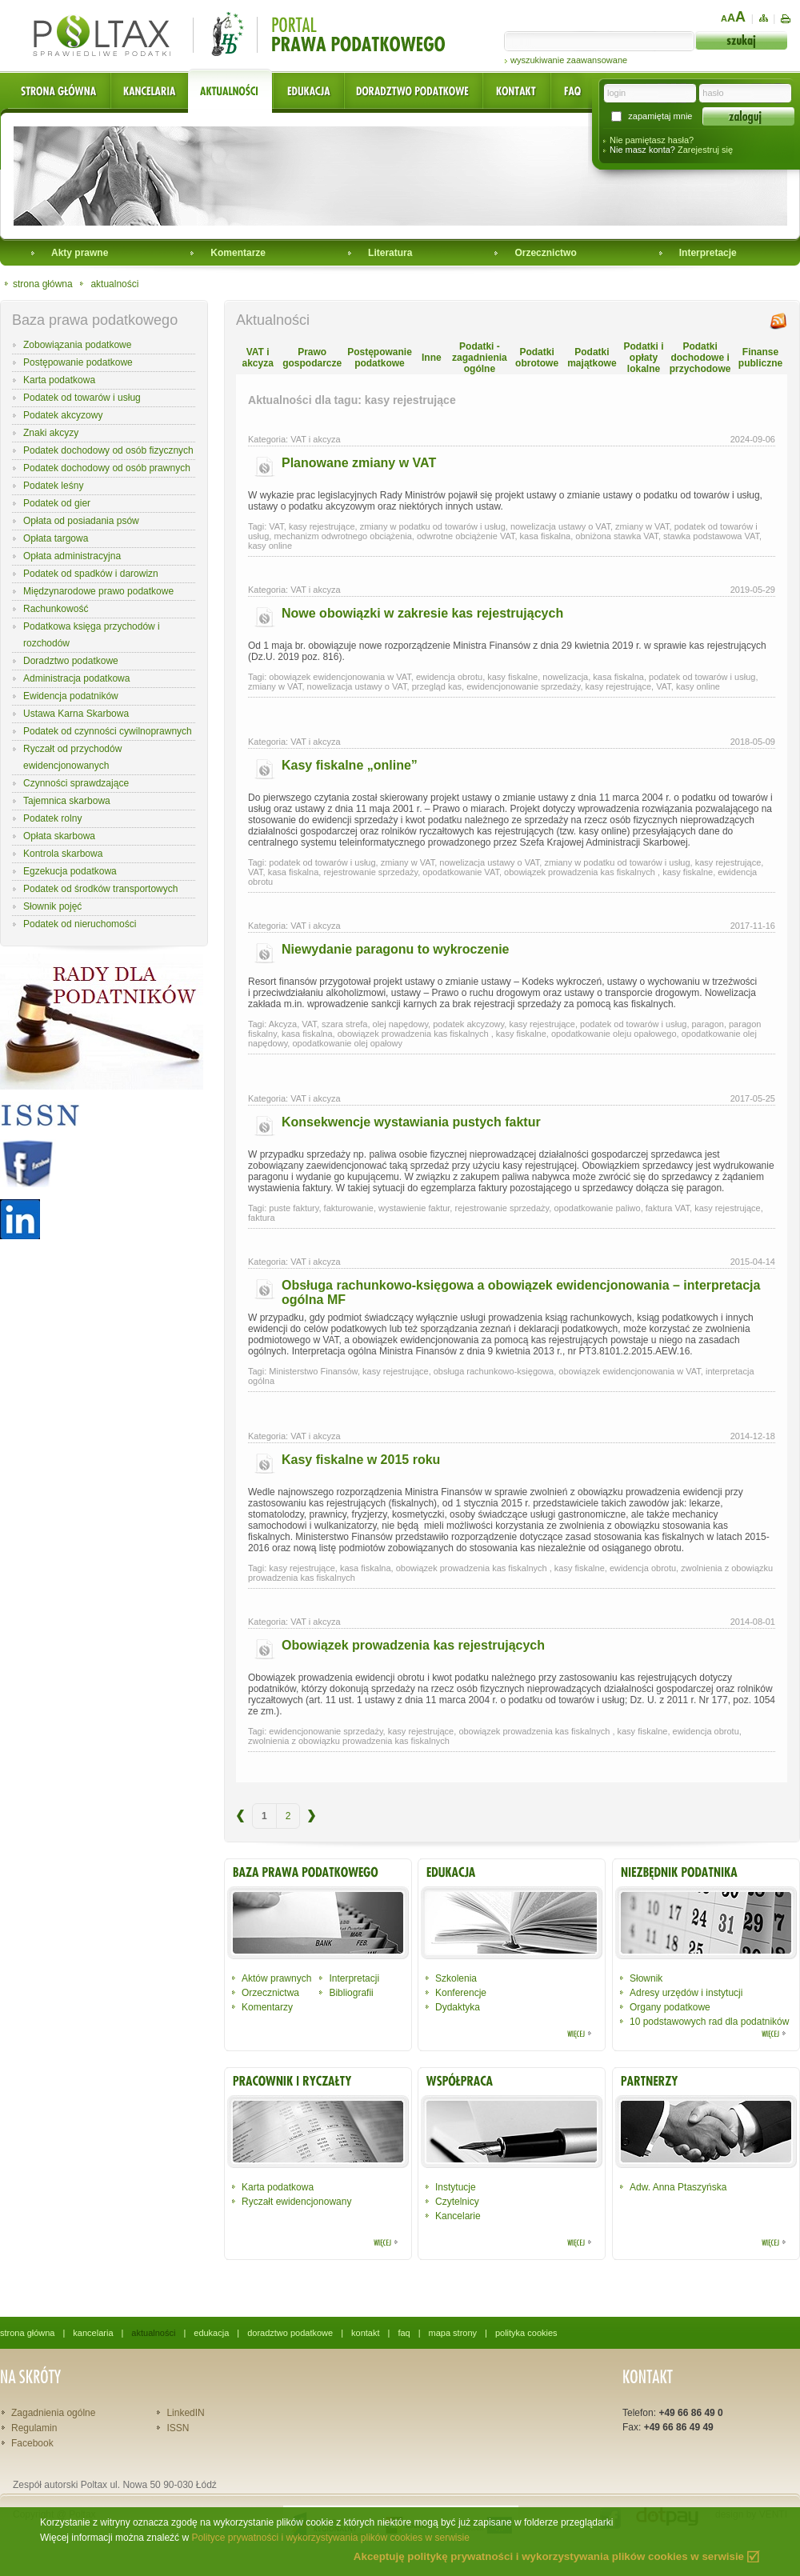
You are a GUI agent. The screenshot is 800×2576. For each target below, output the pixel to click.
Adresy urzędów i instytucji (686, 1992)
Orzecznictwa (270, 1992)
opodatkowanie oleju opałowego (614, 1033)
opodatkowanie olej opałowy (347, 1043)
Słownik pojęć (52, 906)
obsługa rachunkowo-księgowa (494, 1371)
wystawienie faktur (414, 1208)
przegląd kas (437, 686)
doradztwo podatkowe (290, 2333)
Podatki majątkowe (591, 357)
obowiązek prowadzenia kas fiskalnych (581, 872)
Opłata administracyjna (72, 556)
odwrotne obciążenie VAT (466, 536)
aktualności (114, 284)
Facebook (32, 2443)
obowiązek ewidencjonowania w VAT (340, 677)
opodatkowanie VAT (460, 872)
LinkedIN (185, 2412)
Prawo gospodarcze (312, 357)
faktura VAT (668, 1208)
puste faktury (293, 1208)
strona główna (43, 284)
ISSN (177, 2428)
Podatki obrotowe (536, 357)
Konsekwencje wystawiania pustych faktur (411, 1122)
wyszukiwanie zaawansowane (568, 60)
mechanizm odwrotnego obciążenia (342, 536)
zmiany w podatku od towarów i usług (433, 526)
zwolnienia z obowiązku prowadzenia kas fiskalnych (349, 1741)
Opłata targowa (55, 538)
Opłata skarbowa (59, 836)
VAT (276, 526)
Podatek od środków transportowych (100, 888)
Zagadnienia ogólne (53, 2412)
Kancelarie (458, 2216)
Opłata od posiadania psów (81, 520)
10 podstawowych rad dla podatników (709, 2021)
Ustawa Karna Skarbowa (76, 713)
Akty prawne (79, 252)
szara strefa (344, 1024)
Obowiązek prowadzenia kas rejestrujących (413, 1645)
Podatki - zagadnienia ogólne (479, 357)
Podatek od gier (56, 503)
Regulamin (34, 2428)
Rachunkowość (55, 608)
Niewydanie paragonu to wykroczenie (396, 949)
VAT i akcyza (257, 357)
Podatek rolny (52, 818)
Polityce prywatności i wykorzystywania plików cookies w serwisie (330, 2537)
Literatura (390, 252)
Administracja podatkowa (76, 678)
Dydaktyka (457, 2007)
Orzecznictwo (545, 252)
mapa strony (453, 2333)
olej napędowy (401, 1024)
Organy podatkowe (670, 2007)
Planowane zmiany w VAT (359, 463)
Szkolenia (456, 1978)
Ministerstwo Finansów (313, 1371)
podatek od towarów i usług (702, 677)
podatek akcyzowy (468, 1024)
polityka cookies (526, 2333)
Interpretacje (708, 252)
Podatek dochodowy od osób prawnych (106, 468)
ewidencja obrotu (449, 677)
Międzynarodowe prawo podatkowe (98, 591)
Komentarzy (267, 2007)
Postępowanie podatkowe (78, 362)
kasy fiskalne (512, 677)
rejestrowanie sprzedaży (370, 872)
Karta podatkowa (59, 380)
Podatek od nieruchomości (79, 924)
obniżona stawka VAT (616, 536)
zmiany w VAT (642, 526)
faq (404, 2333)
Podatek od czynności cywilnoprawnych (107, 731)
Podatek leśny (53, 485)
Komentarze (238, 252)
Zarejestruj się (705, 149)
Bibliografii (351, 1992)
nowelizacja (565, 677)
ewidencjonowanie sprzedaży (523, 686)
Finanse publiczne (760, 357)
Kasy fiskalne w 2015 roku (361, 1459)
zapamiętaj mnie (660, 116)
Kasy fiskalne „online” (350, 765)
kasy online (270, 545)
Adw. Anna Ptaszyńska (678, 2187)
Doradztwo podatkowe (70, 660)
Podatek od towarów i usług (82, 397)
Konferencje (460, 1992)
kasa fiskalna (545, 536)
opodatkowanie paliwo (597, 1208)
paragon (708, 1024)
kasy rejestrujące (322, 526)
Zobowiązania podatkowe (77, 344)
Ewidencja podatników (70, 696)
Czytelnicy (457, 2201)
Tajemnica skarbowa (66, 800)
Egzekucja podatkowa (70, 871)
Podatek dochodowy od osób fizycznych (108, 450)
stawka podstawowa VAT (711, 536)
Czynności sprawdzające (76, 783)
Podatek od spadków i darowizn (90, 573)
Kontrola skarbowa (62, 853)
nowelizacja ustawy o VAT (560, 526)
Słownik (646, 1978)
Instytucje (455, 2187)
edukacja (211, 2333)
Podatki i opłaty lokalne (643, 357)
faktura (261, 1217)
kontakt (365, 2333)
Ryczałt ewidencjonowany (296, 2201)
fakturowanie (349, 1208)
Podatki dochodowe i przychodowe (700, 357)
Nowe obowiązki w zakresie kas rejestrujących (422, 613)
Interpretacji (354, 1978)
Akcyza (283, 1024)
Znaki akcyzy (50, 432)
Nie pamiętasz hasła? (652, 140)
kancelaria (93, 2333)
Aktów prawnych (276, 1978)
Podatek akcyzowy (62, 415)
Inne (432, 357)
